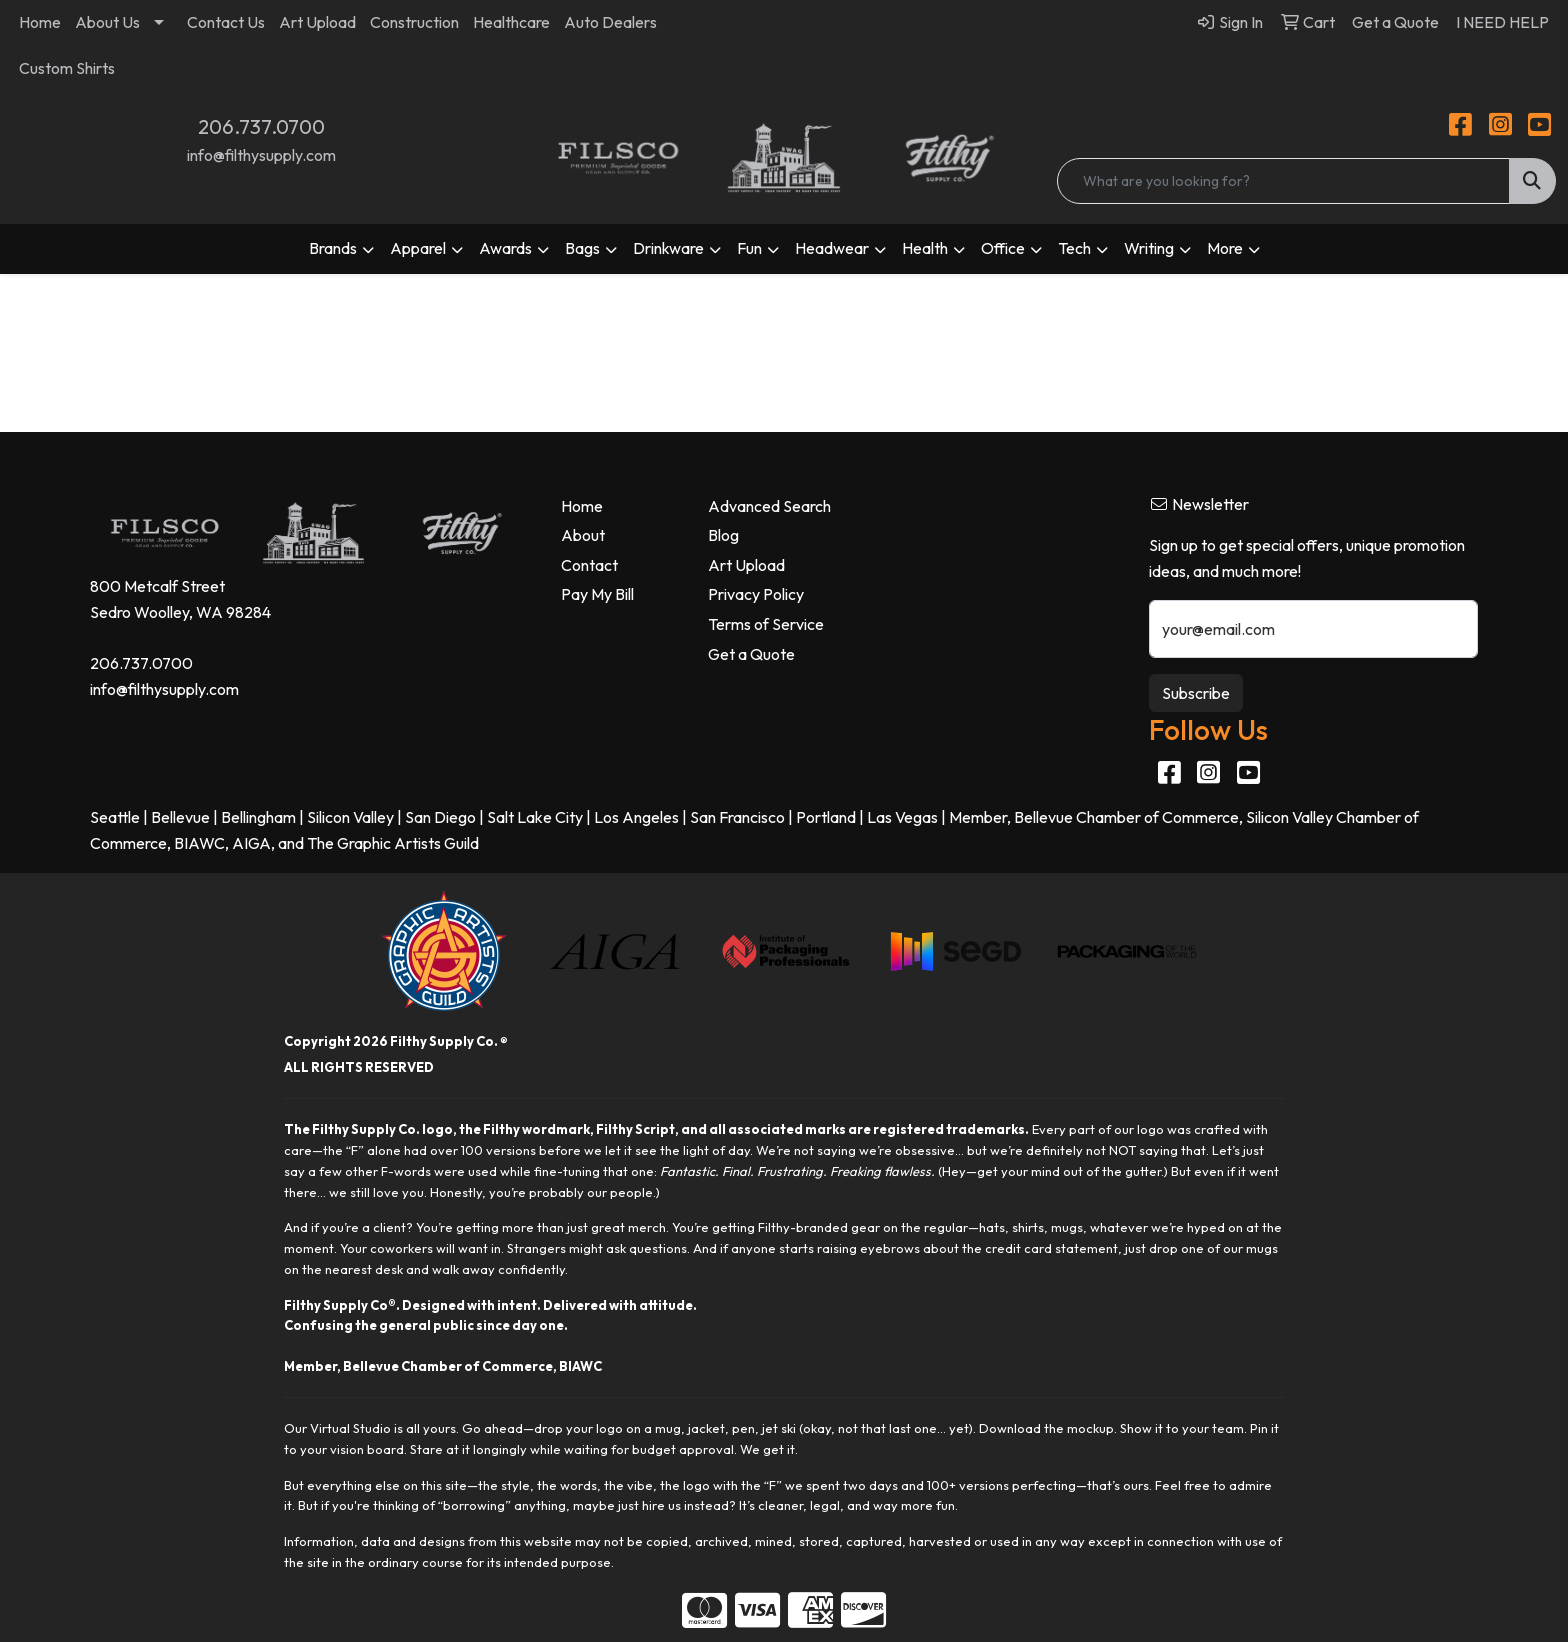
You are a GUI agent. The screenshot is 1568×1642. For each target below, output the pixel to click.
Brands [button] (333, 248)
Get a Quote (751, 654)
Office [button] (1003, 248)
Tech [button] (1074, 248)
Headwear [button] (832, 248)
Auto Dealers (610, 22)
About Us (107, 22)
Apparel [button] (418, 248)
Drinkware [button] (668, 248)
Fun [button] (749, 248)
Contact (589, 565)
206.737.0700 (261, 126)
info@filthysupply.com (261, 155)
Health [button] (925, 248)
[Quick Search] (1283, 181)
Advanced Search (769, 506)
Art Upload (317, 22)
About (583, 535)
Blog (723, 535)
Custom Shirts (67, 68)
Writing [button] (1149, 248)
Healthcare (511, 22)
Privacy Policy (756, 594)
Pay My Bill (597, 594)
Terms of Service (766, 624)
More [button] (1225, 248)
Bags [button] (582, 248)
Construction (414, 22)
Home (40, 22)
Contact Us (226, 22)
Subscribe (1196, 693)
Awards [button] (505, 248)
